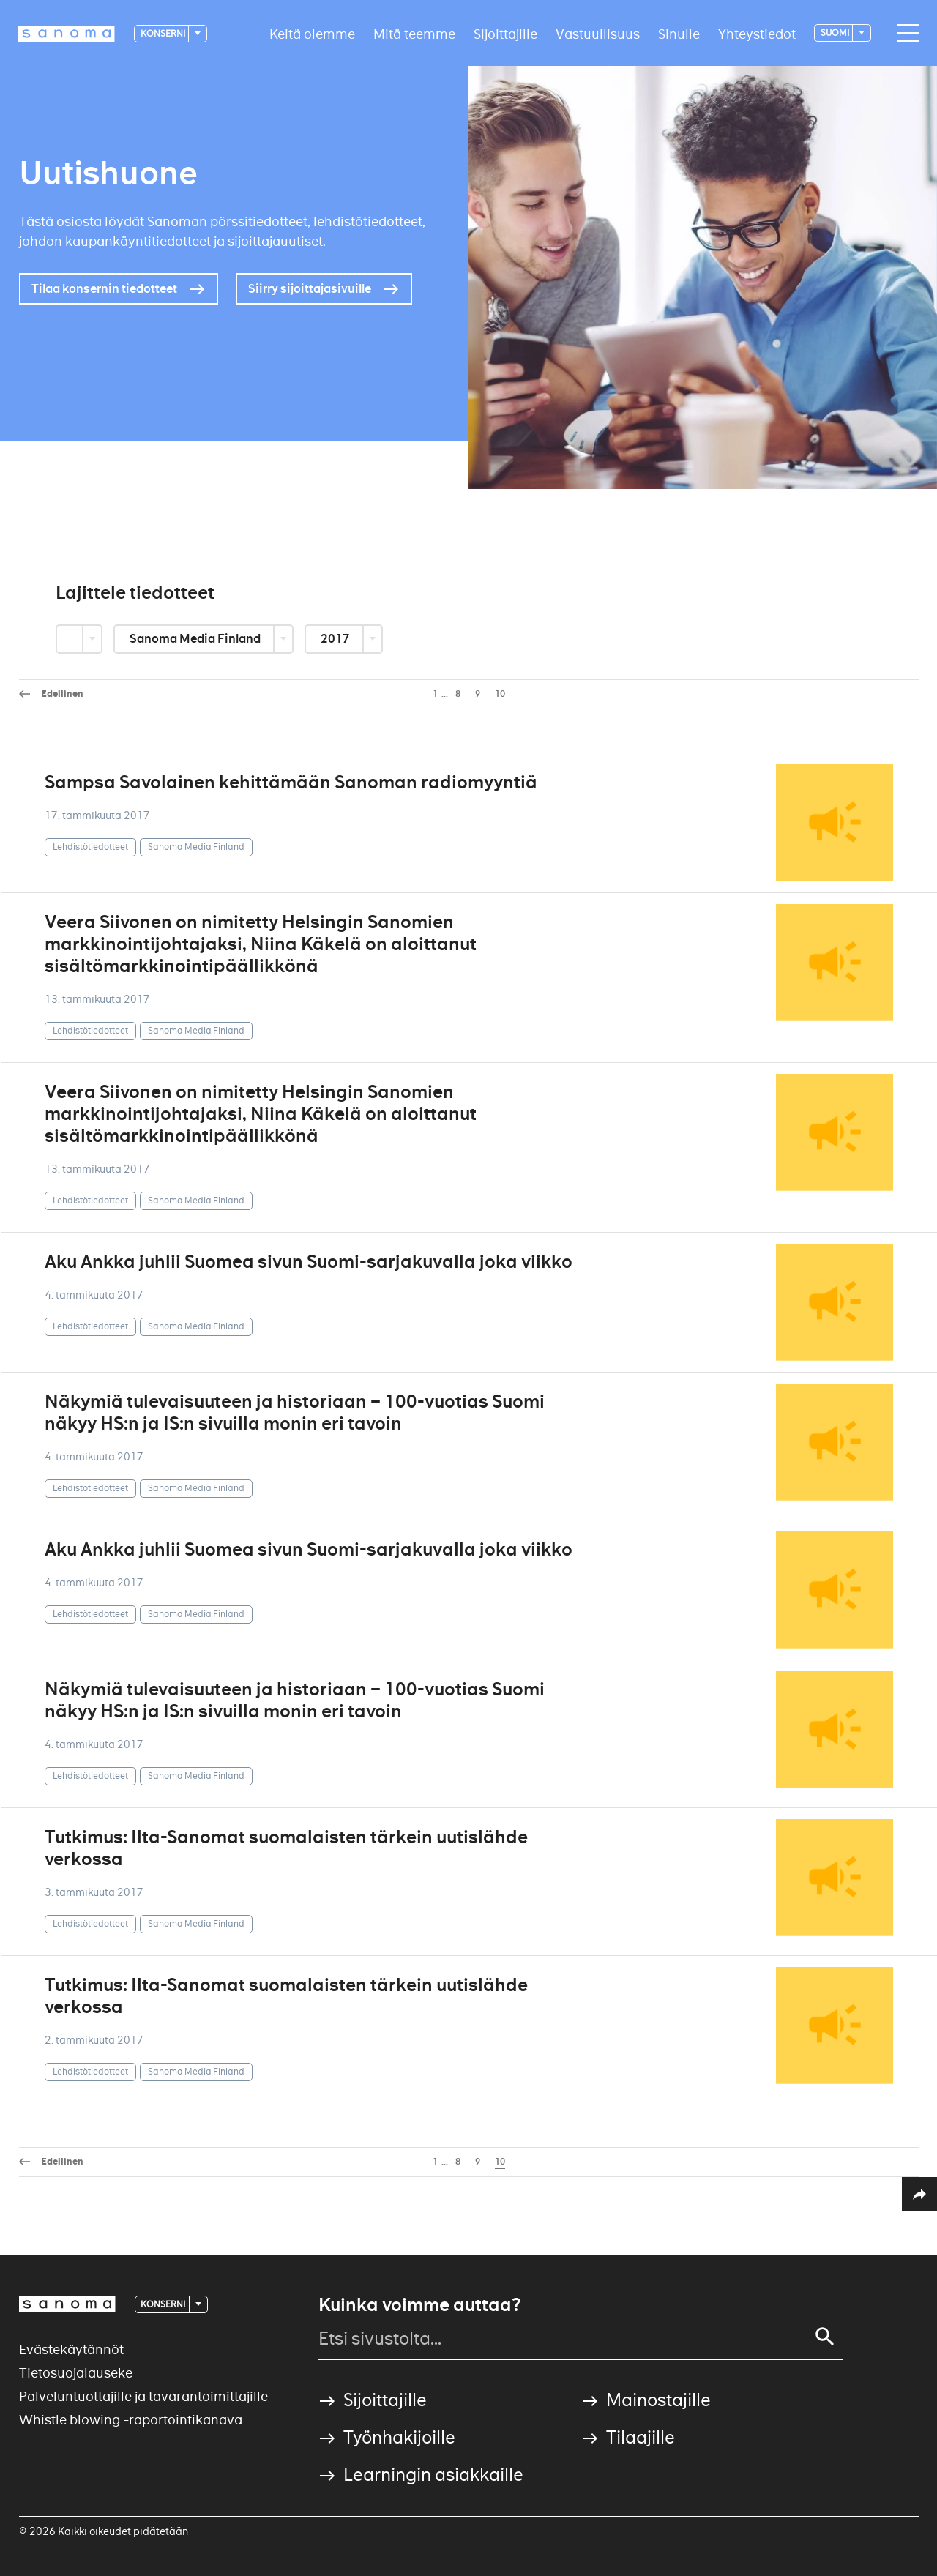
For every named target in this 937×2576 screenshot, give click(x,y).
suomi (836, 32)
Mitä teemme (414, 33)
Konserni (164, 33)
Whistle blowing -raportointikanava (130, 2419)
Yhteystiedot (757, 33)
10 (500, 694)
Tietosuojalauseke (75, 2372)
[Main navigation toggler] (904, 33)
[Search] (825, 2336)
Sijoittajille (505, 33)
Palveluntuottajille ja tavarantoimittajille (143, 2396)
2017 (336, 638)
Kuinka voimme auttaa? (419, 2305)
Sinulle (679, 33)
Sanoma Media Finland (196, 638)
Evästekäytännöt (71, 2349)
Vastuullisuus (598, 33)
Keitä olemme (312, 33)
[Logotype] (66, 34)
